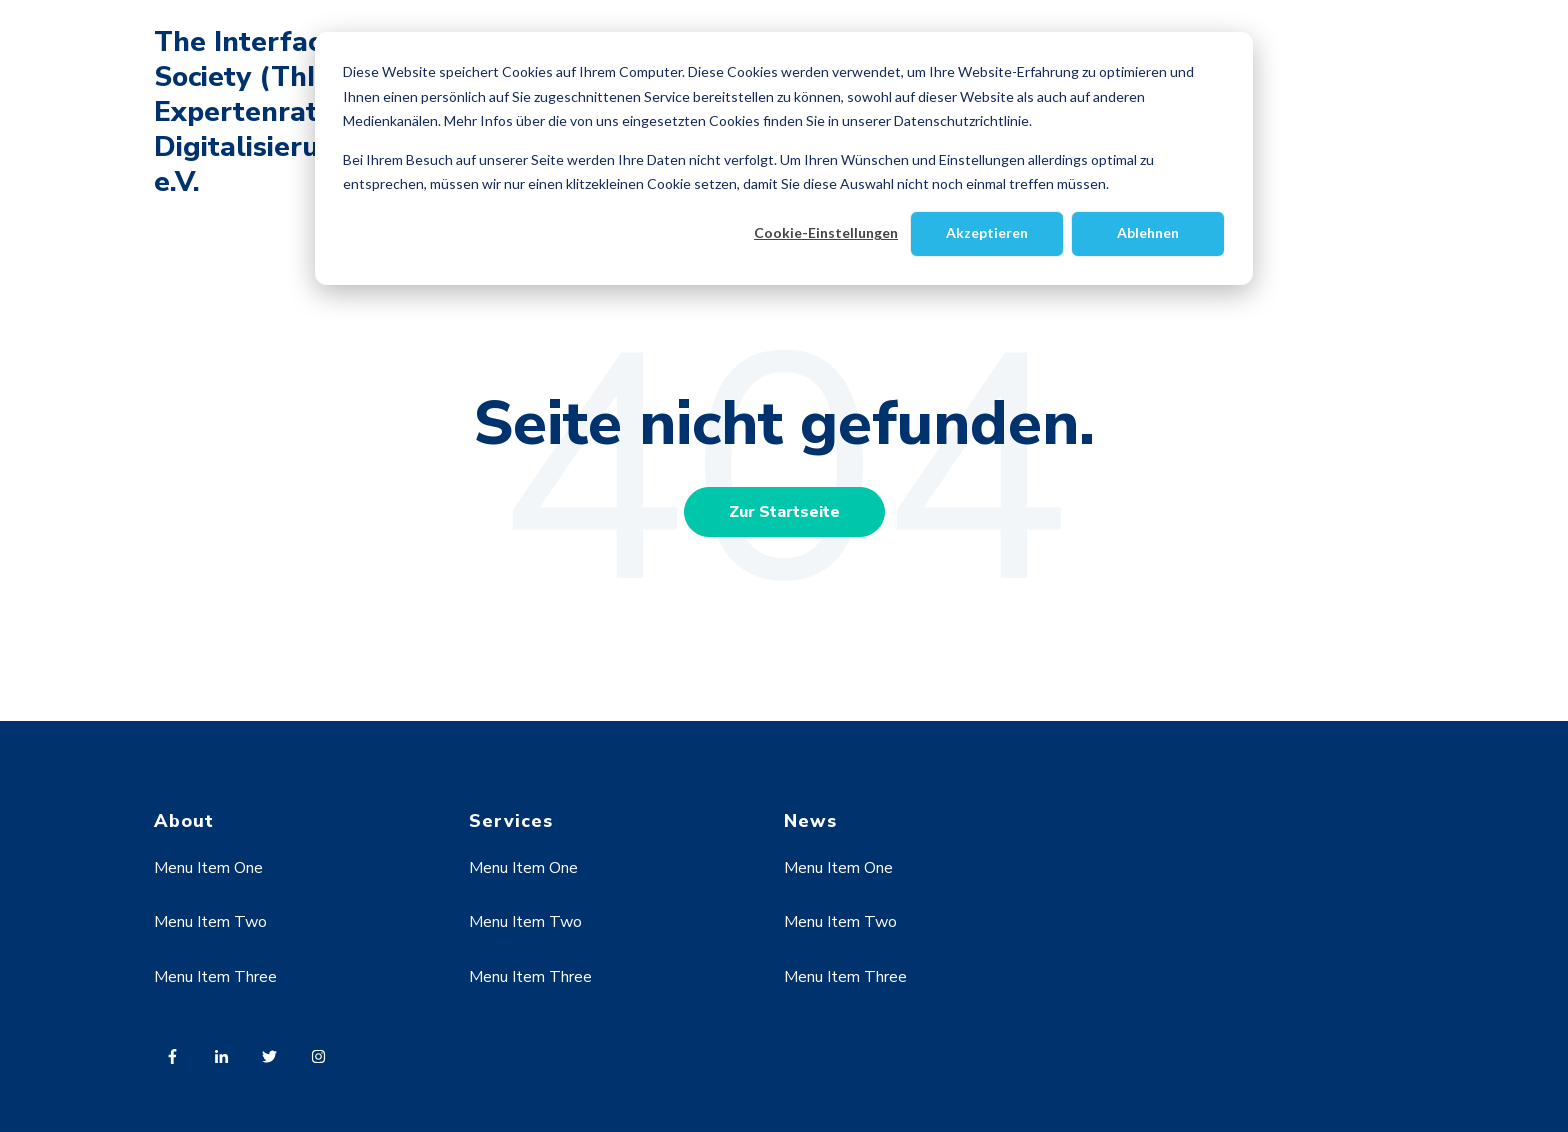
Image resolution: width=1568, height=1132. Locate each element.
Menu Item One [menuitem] (208, 868)
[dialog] (784, 158)
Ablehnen (1148, 232)
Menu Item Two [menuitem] (210, 922)
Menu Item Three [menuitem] (215, 977)
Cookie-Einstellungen (826, 232)
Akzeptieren (987, 232)
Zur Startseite (784, 512)
